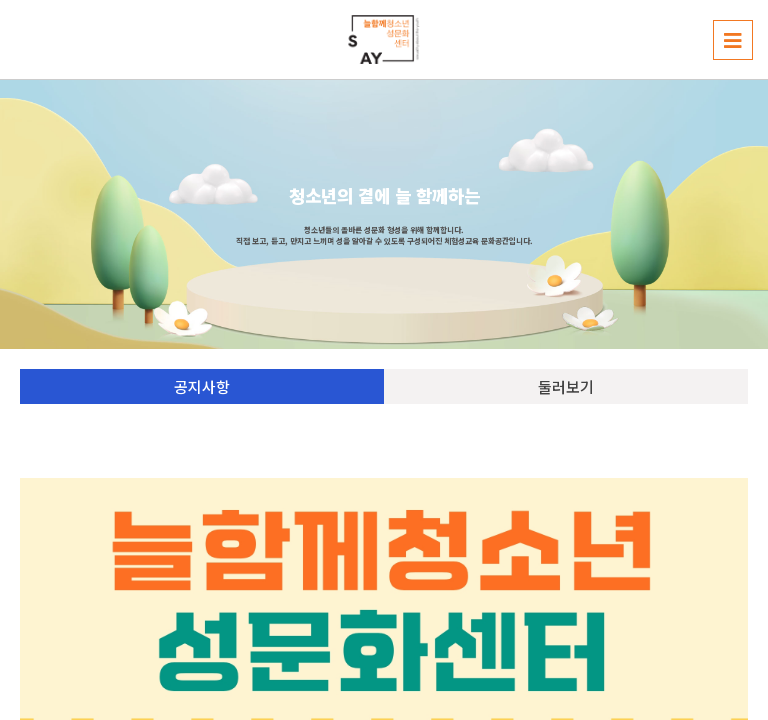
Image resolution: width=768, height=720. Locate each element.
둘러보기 (566, 386)
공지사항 (202, 386)
